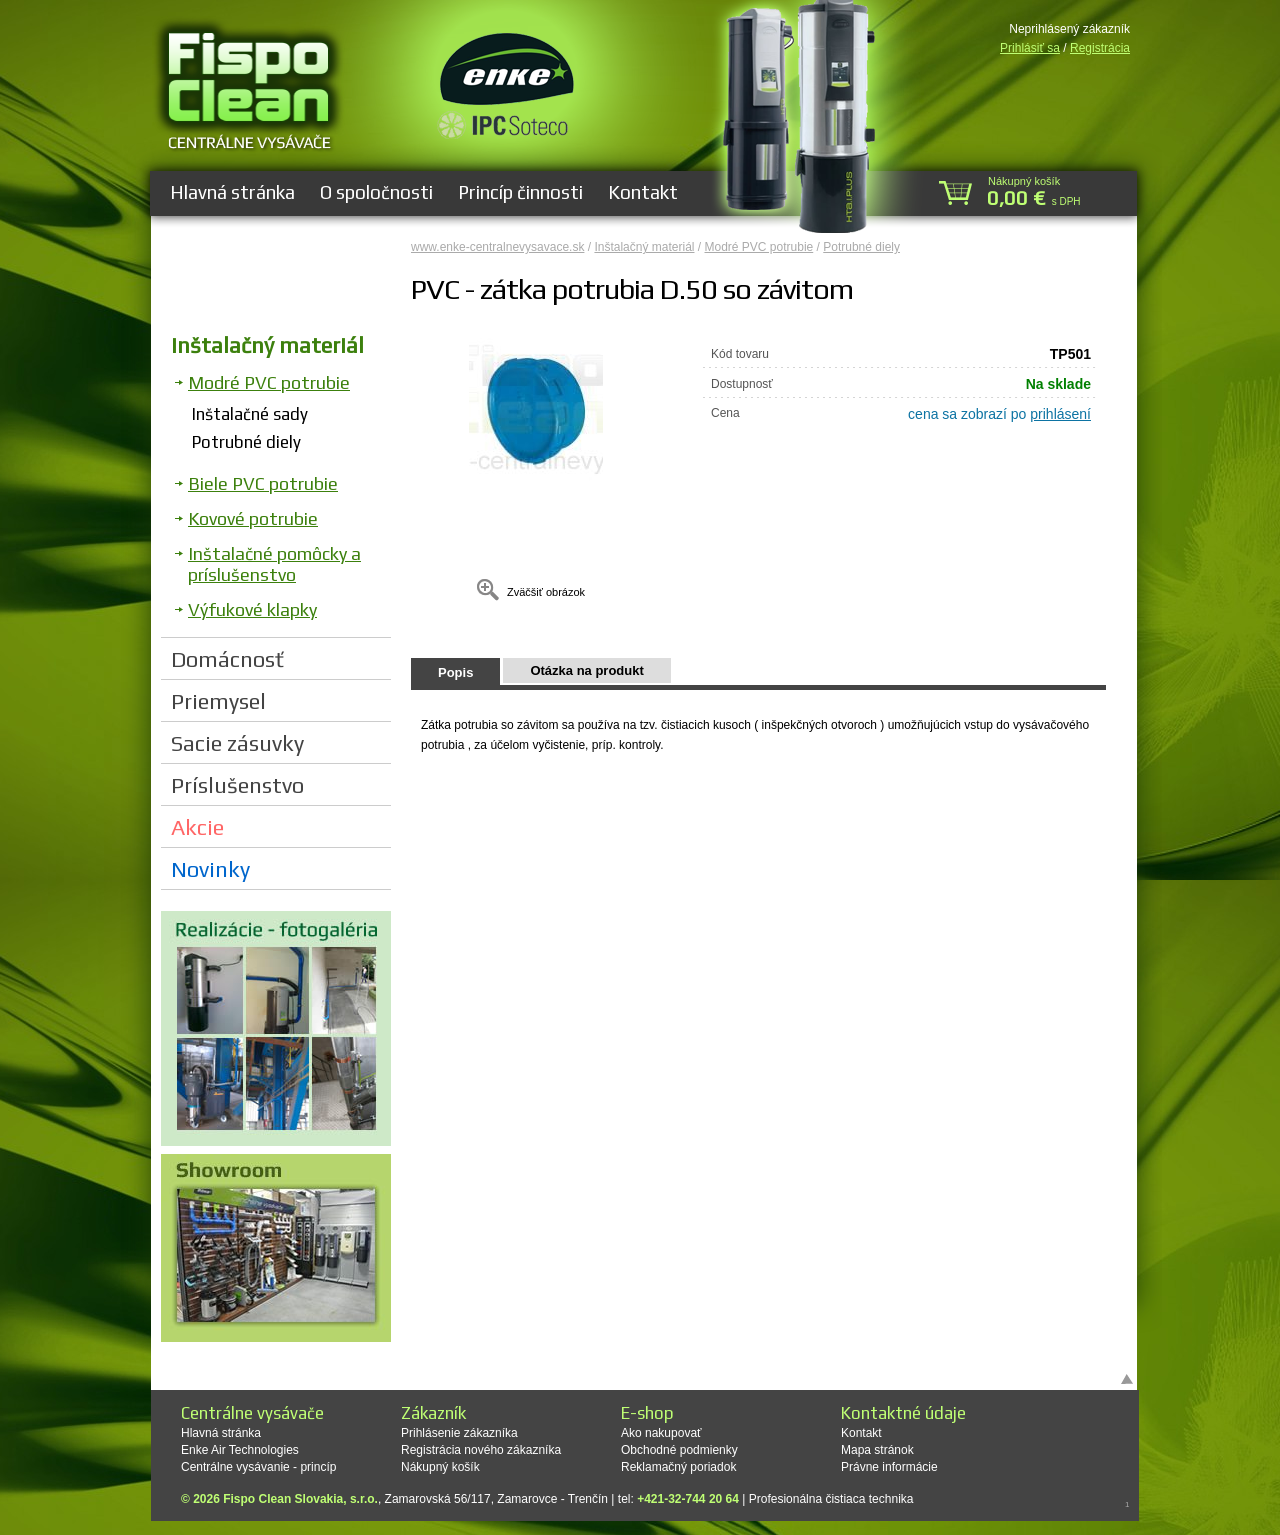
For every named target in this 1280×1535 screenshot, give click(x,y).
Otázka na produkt (586, 670)
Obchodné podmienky (679, 1450)
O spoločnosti (376, 192)
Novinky (210, 869)
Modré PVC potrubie (269, 382)
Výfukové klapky (252, 609)
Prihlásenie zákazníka (459, 1433)
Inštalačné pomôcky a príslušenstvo (274, 564)
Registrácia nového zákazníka (481, 1450)
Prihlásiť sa (1030, 48)
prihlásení (1060, 414)
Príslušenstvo (237, 785)
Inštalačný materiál (267, 345)
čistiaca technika (869, 1499)
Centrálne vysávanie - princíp (258, 1467)
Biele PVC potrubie (263, 483)
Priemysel (218, 701)
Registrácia (1100, 48)
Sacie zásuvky (237, 743)
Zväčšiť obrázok (546, 592)
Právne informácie (889, 1467)
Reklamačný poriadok (678, 1467)
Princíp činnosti (520, 192)
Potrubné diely (246, 442)
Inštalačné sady (250, 414)
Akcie (197, 827)
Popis (455, 672)
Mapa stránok (877, 1450)
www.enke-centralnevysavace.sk (497, 247)
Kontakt (643, 192)
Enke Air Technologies (240, 1450)
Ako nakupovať (661, 1433)
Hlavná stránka (232, 192)
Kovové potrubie (253, 518)
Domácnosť (227, 659)
